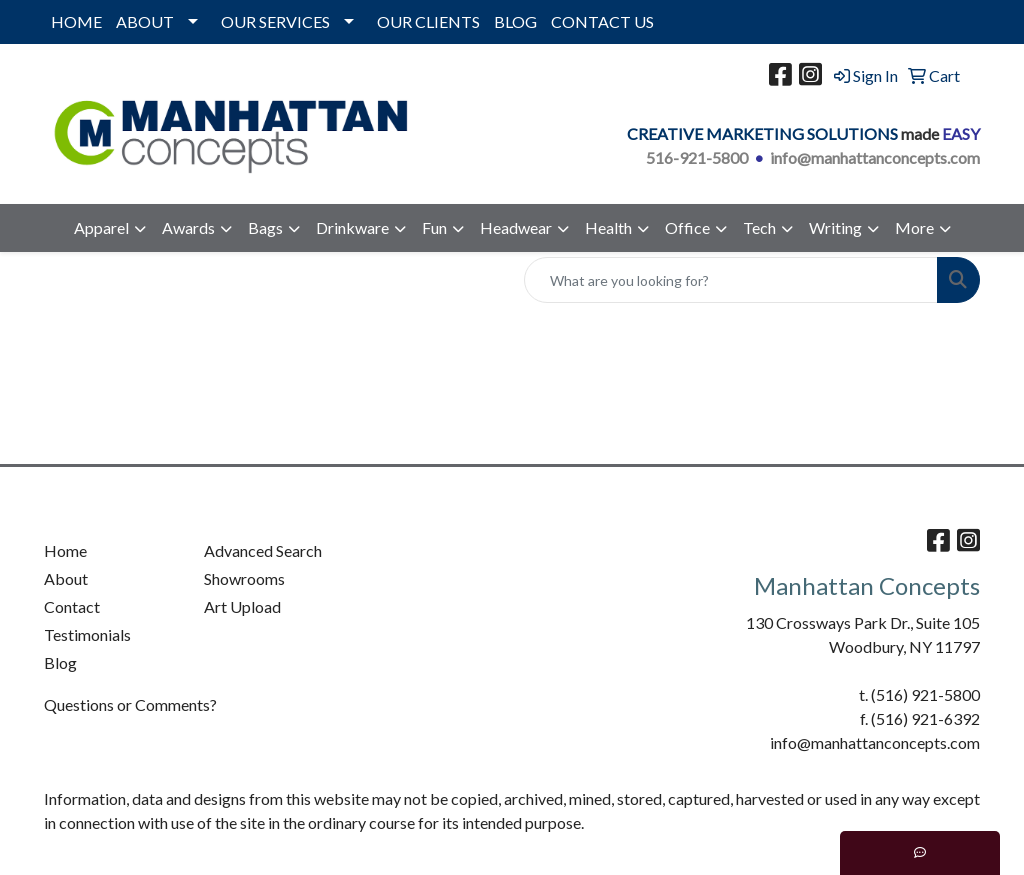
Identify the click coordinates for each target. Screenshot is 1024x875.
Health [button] (608, 227)
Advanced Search (263, 550)
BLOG (515, 21)
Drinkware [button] (352, 227)
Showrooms (244, 578)
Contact (72, 606)
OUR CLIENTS (428, 21)
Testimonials (87, 634)
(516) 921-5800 (925, 694)
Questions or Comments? (130, 704)
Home (65, 550)
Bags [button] (265, 227)
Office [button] (687, 227)
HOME (76, 21)
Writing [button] (835, 227)
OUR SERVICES (275, 21)
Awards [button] (188, 227)
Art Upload (242, 606)
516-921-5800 (697, 157)
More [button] (914, 227)
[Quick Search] (731, 280)
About (66, 578)
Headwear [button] (516, 227)
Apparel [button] (101, 227)
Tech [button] (759, 227)
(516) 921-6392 (925, 718)
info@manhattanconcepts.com (875, 157)
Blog (60, 662)
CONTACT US (602, 21)
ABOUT (145, 21)
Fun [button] (434, 227)
